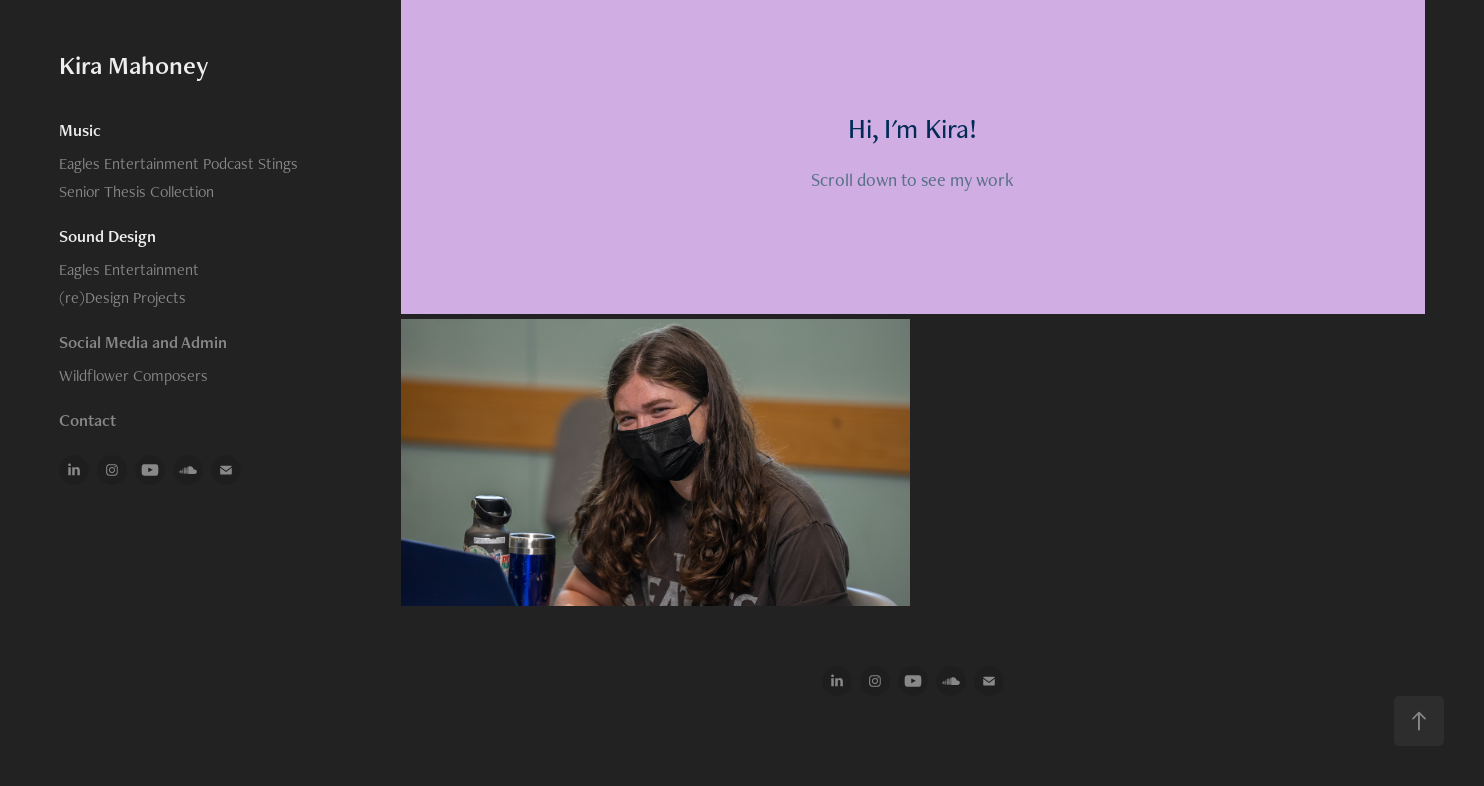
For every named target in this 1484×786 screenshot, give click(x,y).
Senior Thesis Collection (136, 191)
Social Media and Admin (143, 342)
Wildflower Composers (133, 375)
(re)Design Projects (122, 297)
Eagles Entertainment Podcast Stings (178, 163)
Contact (87, 420)
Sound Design (107, 236)
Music (80, 130)
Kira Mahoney (134, 65)
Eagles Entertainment (129, 269)
